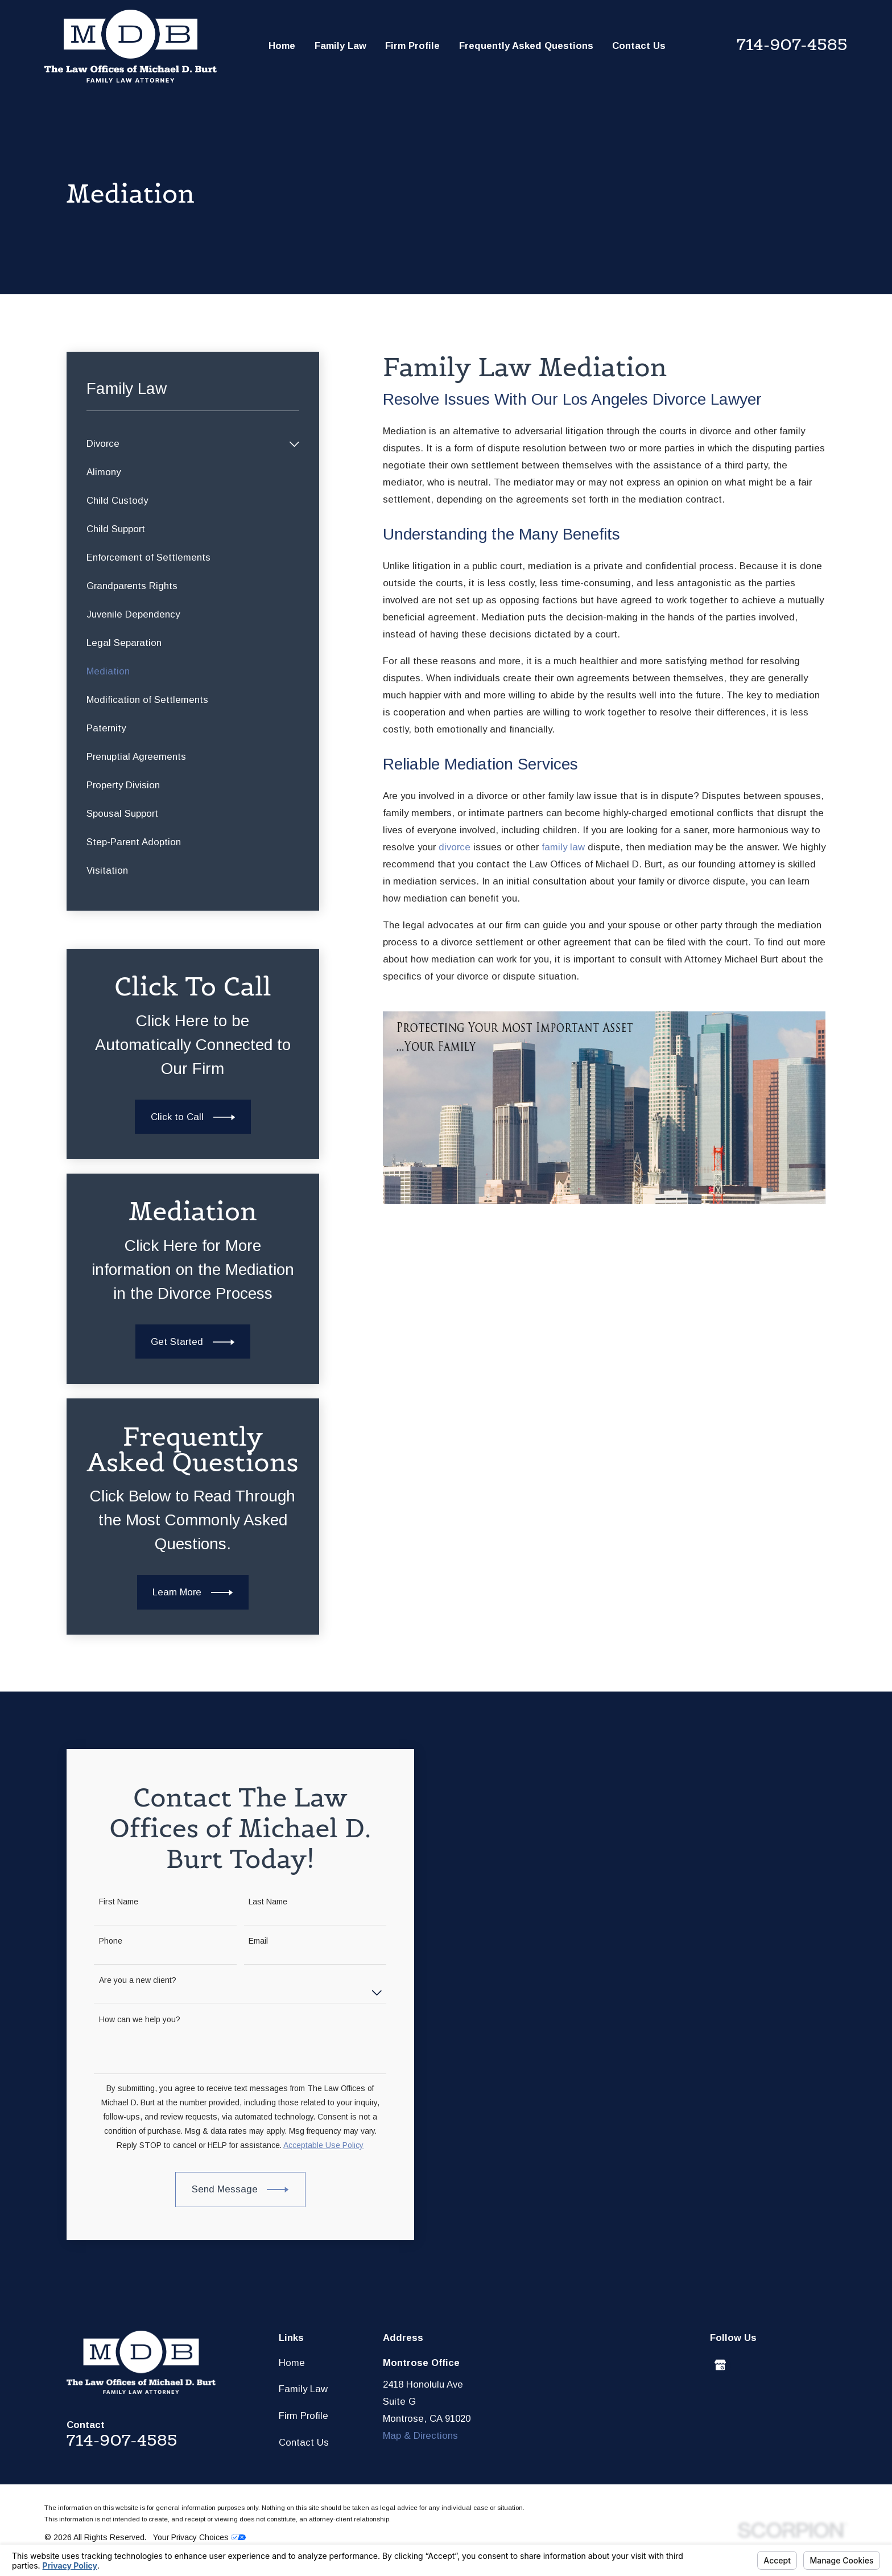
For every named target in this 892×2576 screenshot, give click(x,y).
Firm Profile (303, 2415)
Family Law (303, 2389)
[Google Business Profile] (720, 2365)
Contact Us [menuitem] (639, 45)
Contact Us (304, 2442)
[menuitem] (185, 444)
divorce (454, 847)
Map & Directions (420, 2435)
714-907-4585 (792, 44)
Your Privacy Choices (199, 2537)
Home (292, 2362)
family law (563, 847)
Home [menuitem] (282, 45)
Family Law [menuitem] (340, 45)
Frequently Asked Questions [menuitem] (526, 45)
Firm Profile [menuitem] (412, 45)
